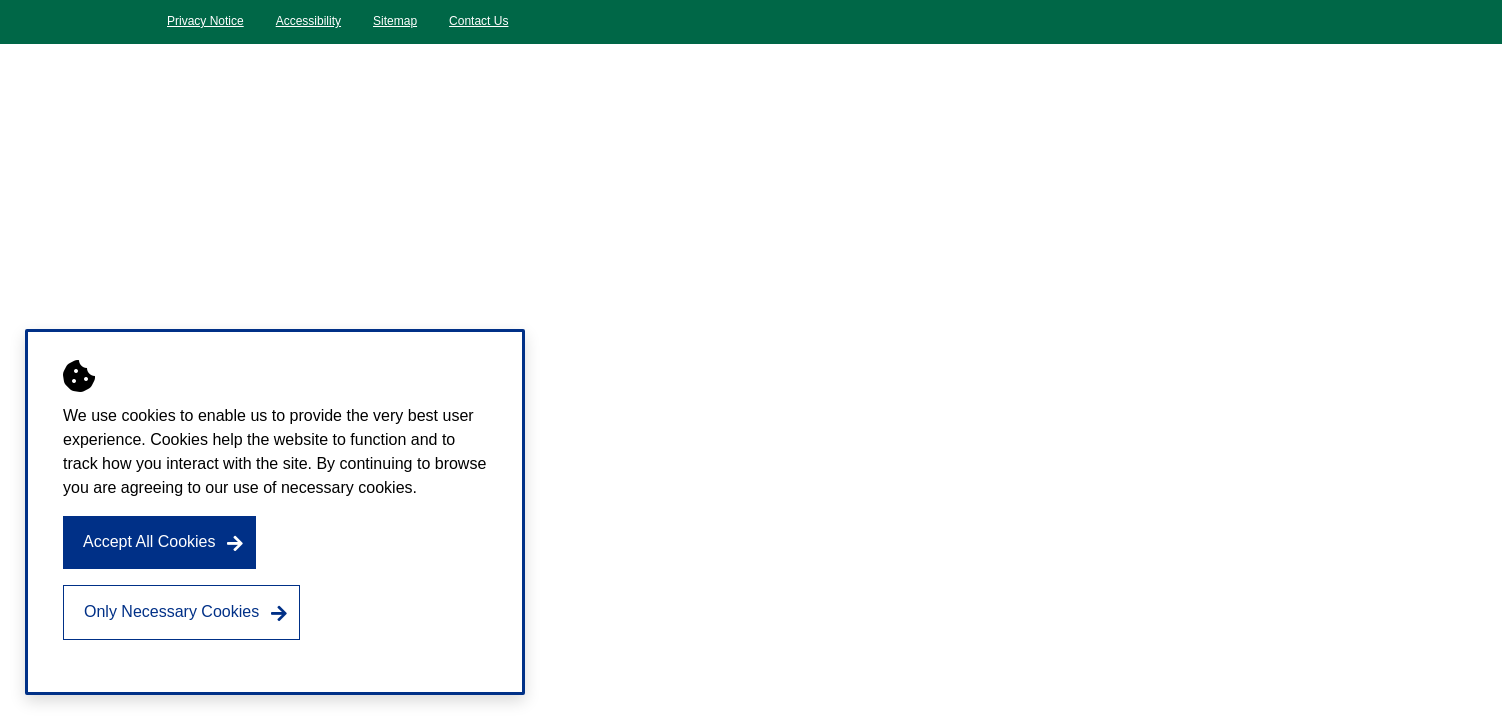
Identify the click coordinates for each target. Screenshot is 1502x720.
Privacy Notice (205, 21)
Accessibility (308, 21)
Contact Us (478, 21)
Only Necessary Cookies (171, 611)
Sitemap (395, 21)
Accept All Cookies (149, 541)
